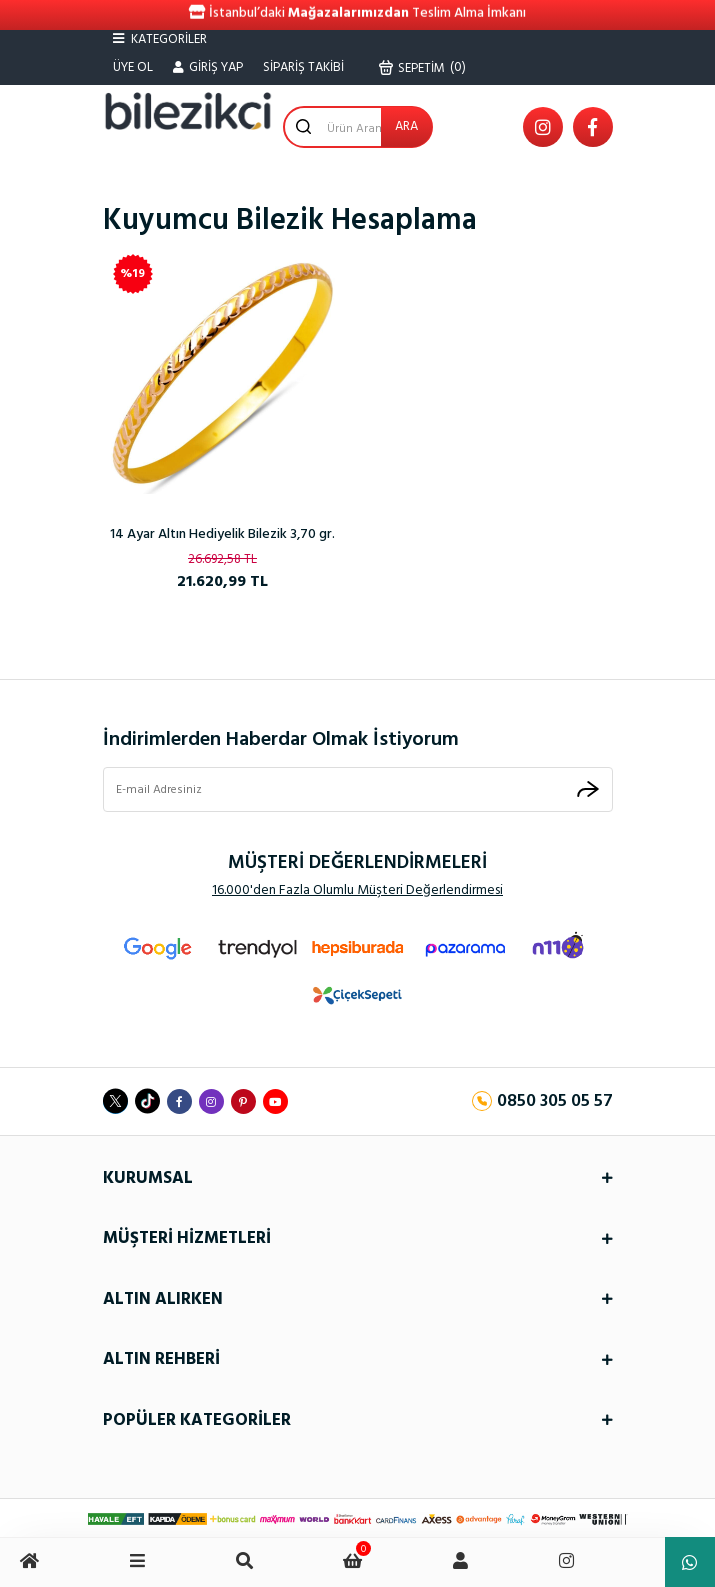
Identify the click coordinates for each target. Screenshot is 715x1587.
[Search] (358, 127)
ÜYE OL (133, 67)
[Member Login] (208, 68)
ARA (406, 126)
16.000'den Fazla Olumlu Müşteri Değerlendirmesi (357, 890)
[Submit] (588, 789)
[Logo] (188, 111)
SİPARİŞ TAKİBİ (303, 67)
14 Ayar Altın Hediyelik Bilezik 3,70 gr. (222, 534)
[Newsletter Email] (358, 790)
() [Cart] (423, 68)
